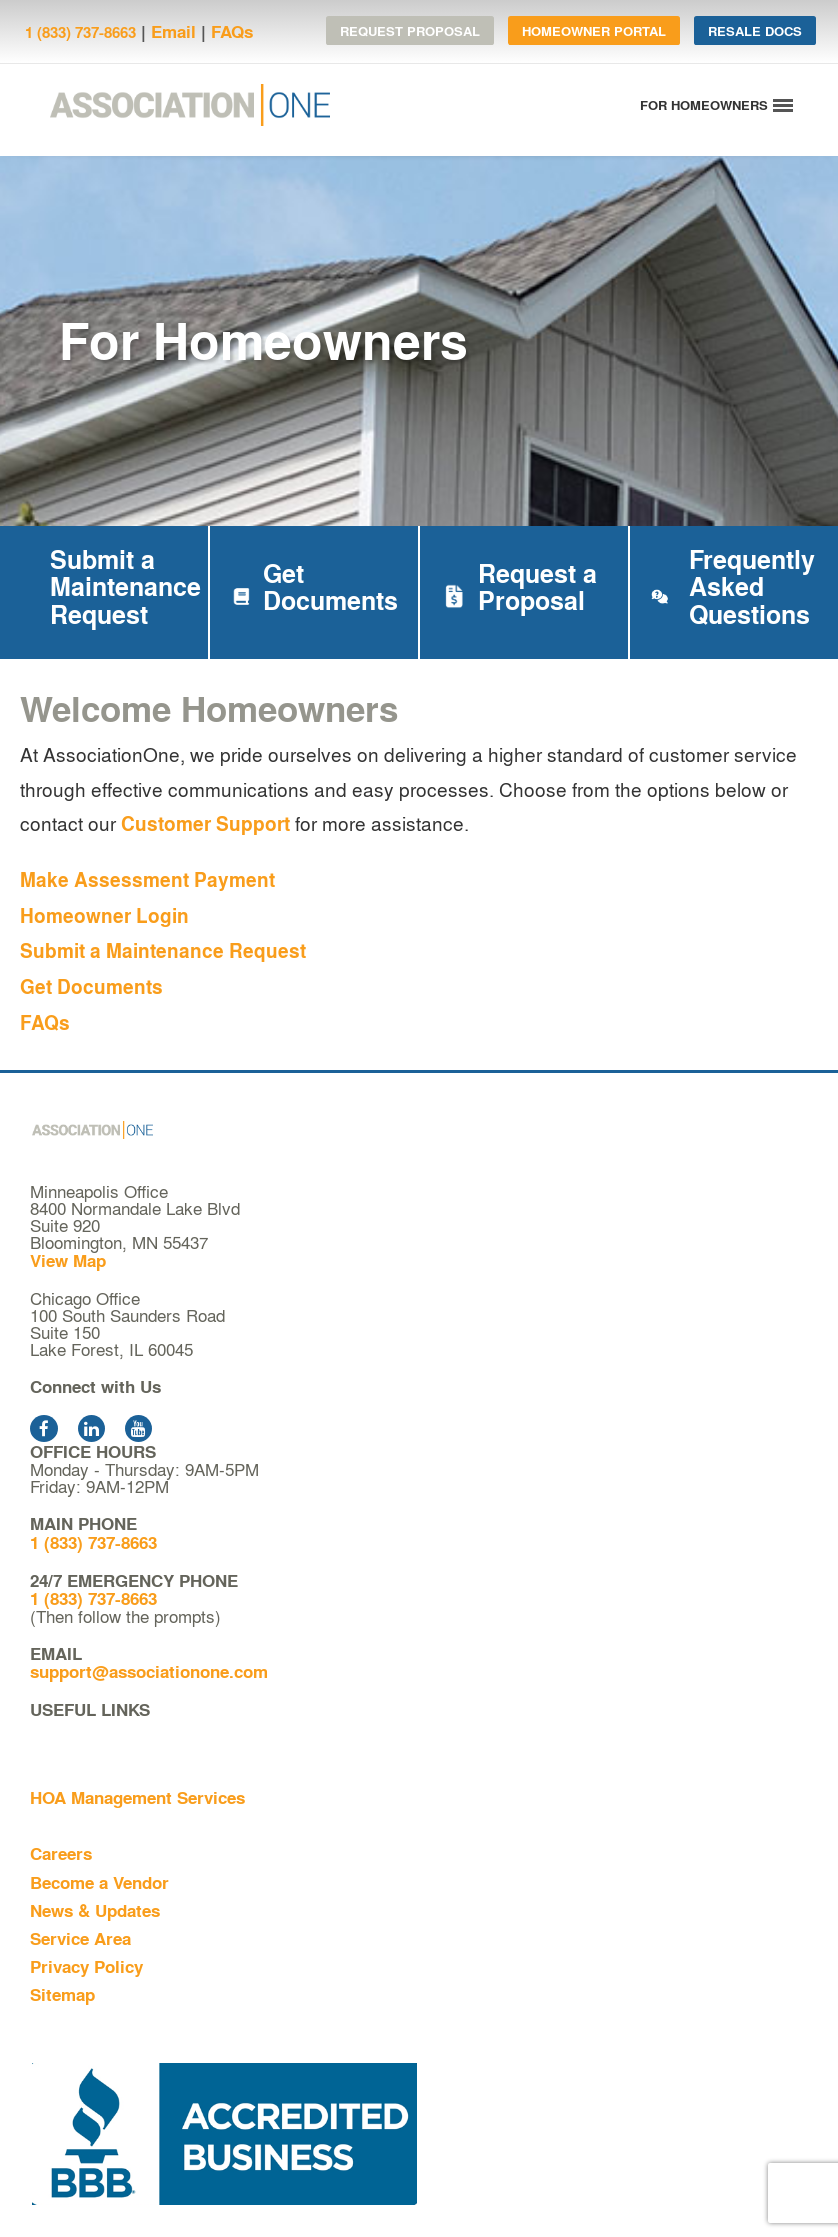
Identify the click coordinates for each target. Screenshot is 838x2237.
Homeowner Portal (594, 30)
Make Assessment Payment (147, 879)
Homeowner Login (104, 915)
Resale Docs (755, 30)
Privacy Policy (86, 1966)
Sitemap (62, 1994)
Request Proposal (410, 30)
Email (173, 31)
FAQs (232, 31)
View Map (68, 1260)
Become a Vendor (99, 1882)
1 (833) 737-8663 (80, 32)
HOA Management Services (137, 1797)
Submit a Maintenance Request (163, 950)
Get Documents (91, 986)
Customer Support (205, 823)
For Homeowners (98, 1825)
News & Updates (95, 1910)
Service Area (80, 1938)
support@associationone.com (149, 1671)
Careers (61, 1853)
